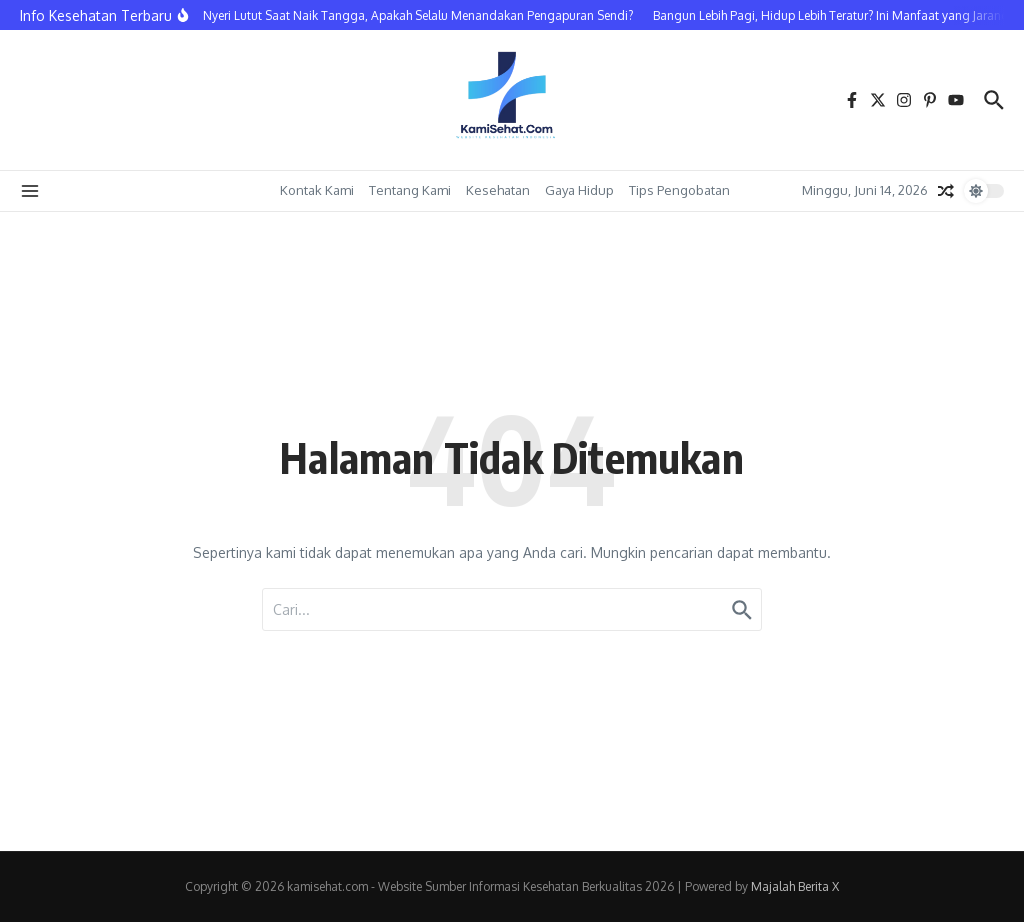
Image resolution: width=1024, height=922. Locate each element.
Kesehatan (498, 190)
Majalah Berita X (795, 886)
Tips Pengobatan (679, 190)
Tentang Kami (410, 190)
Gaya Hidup (579, 190)
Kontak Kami (317, 190)
